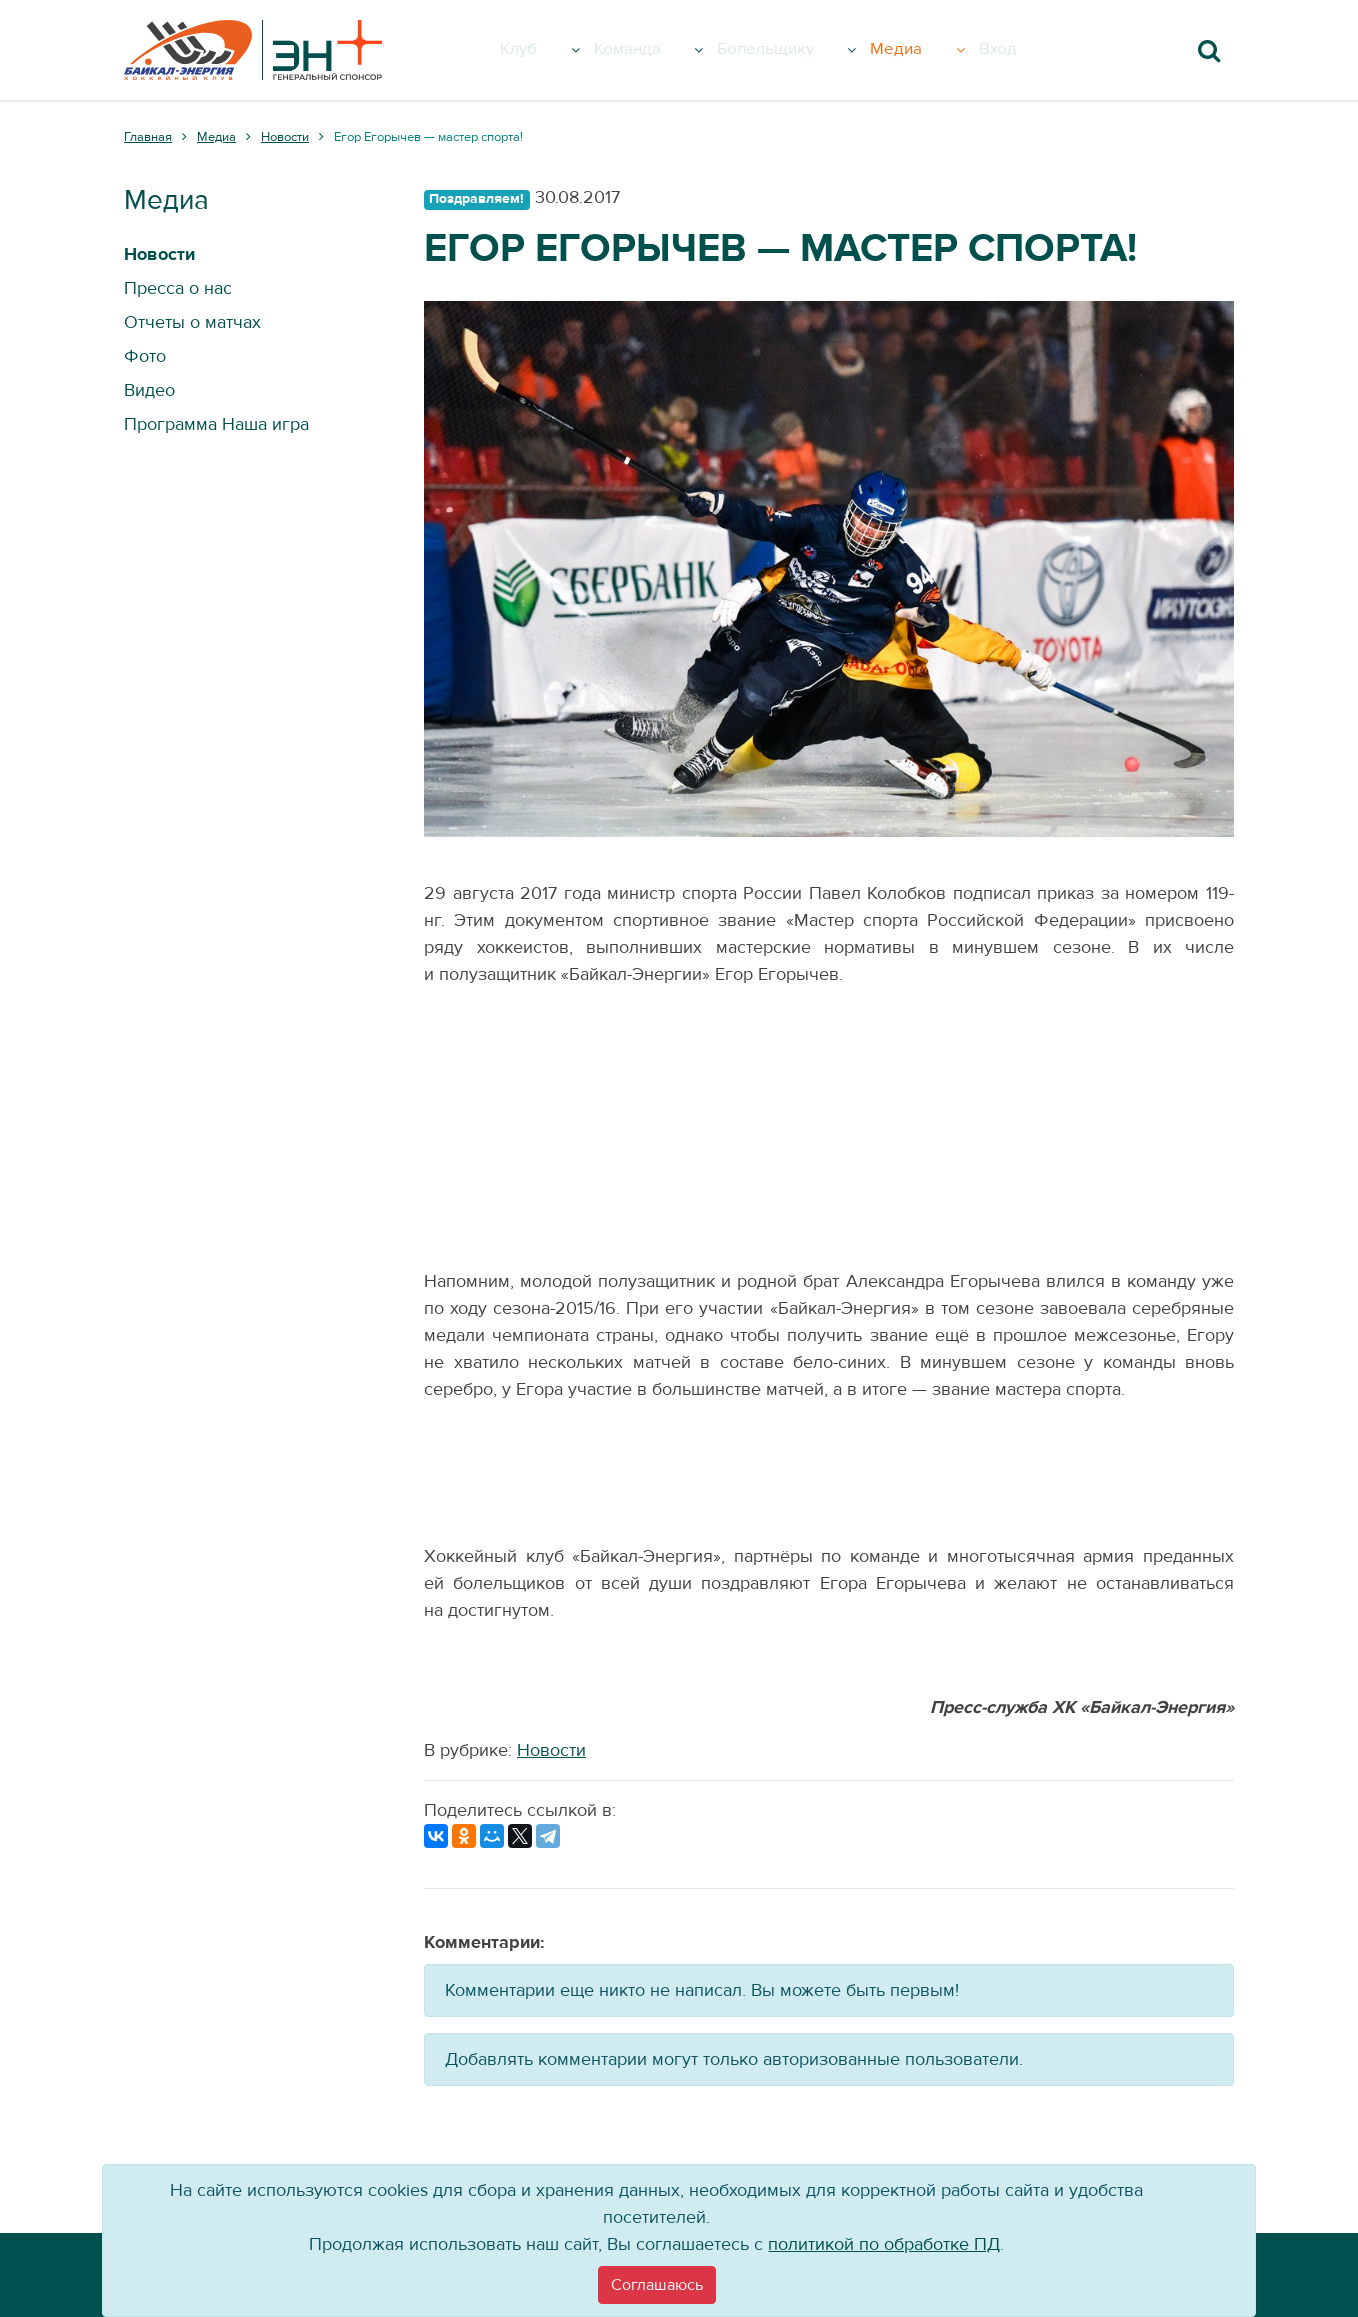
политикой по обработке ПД (884, 2244)
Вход (1023, 50)
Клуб (558, 50)
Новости (551, 1750)
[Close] (657, 2285)
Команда (664, 50)
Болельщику (808, 50)
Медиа (941, 50)
